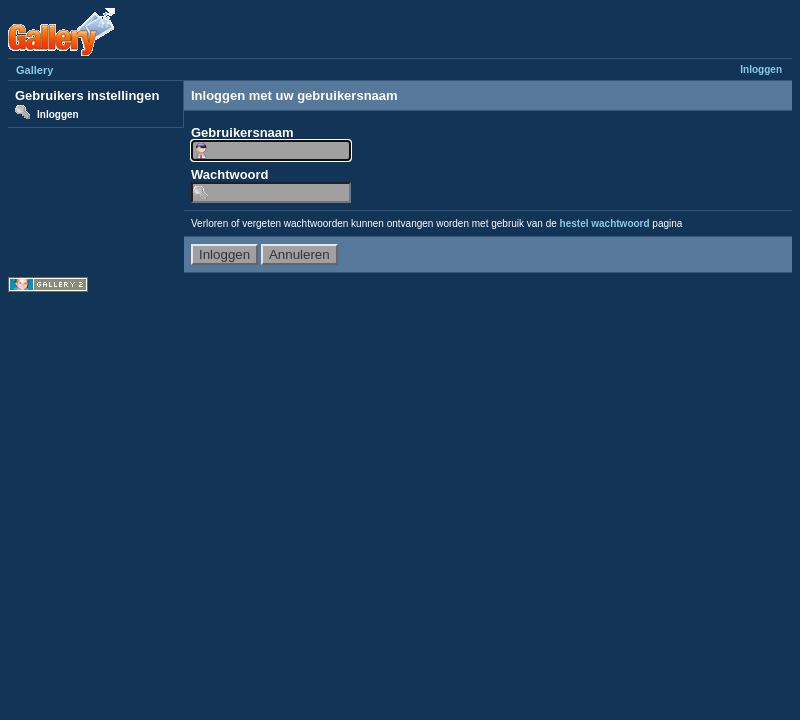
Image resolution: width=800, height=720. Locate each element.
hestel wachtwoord (605, 223)
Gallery (34, 70)
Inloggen (761, 69)
